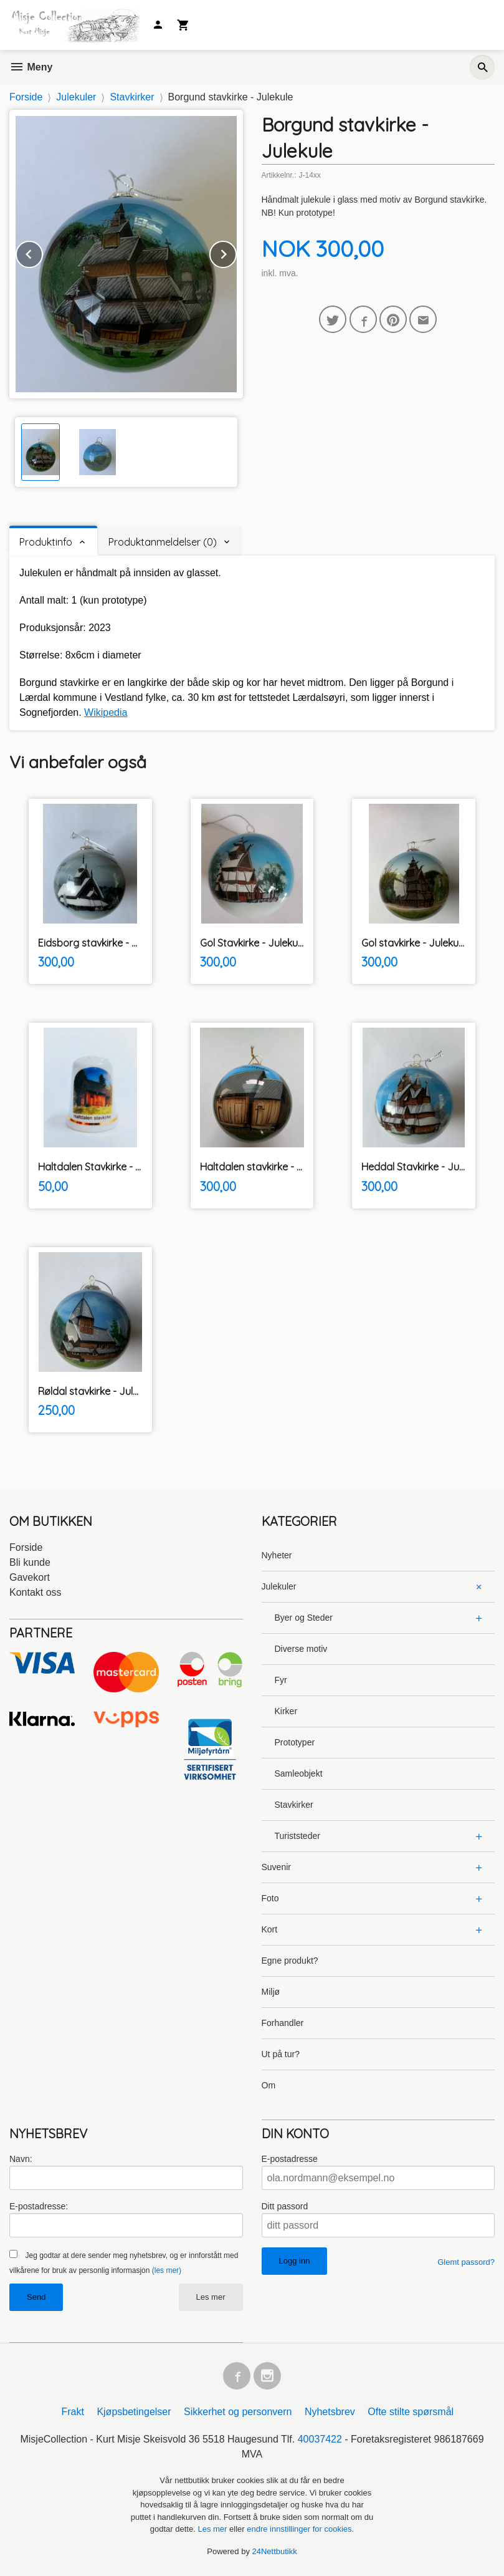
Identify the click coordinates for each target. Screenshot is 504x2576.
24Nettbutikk (274, 2551)
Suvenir (276, 1867)
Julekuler (279, 1586)
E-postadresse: (38, 2206)
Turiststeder (297, 1836)
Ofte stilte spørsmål (411, 2411)
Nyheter (277, 1555)
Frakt (72, 2411)
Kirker (286, 1711)
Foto (270, 1898)
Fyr (281, 1680)
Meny (30, 67)
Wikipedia (105, 712)
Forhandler (283, 2023)
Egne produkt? (290, 1961)
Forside (25, 97)
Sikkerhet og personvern (238, 2411)
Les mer (211, 2297)
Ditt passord (285, 2206)
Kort (270, 1929)
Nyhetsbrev (330, 2411)
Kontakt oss (35, 1592)
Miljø (271, 1992)
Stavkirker (294, 1805)
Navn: (20, 2159)
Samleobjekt (299, 1773)
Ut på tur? (281, 2054)
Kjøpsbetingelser (134, 2411)
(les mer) (166, 2270)
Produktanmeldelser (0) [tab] (162, 542)
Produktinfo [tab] (45, 542)
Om (269, 2085)
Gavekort (29, 1577)
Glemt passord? (466, 2262)
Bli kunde (29, 1562)
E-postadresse (290, 2159)
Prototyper (295, 1742)
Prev (42, 252)
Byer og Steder (304, 1618)
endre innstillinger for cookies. (300, 2529)
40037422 (320, 2439)
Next (236, 252)
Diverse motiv (301, 1649)
